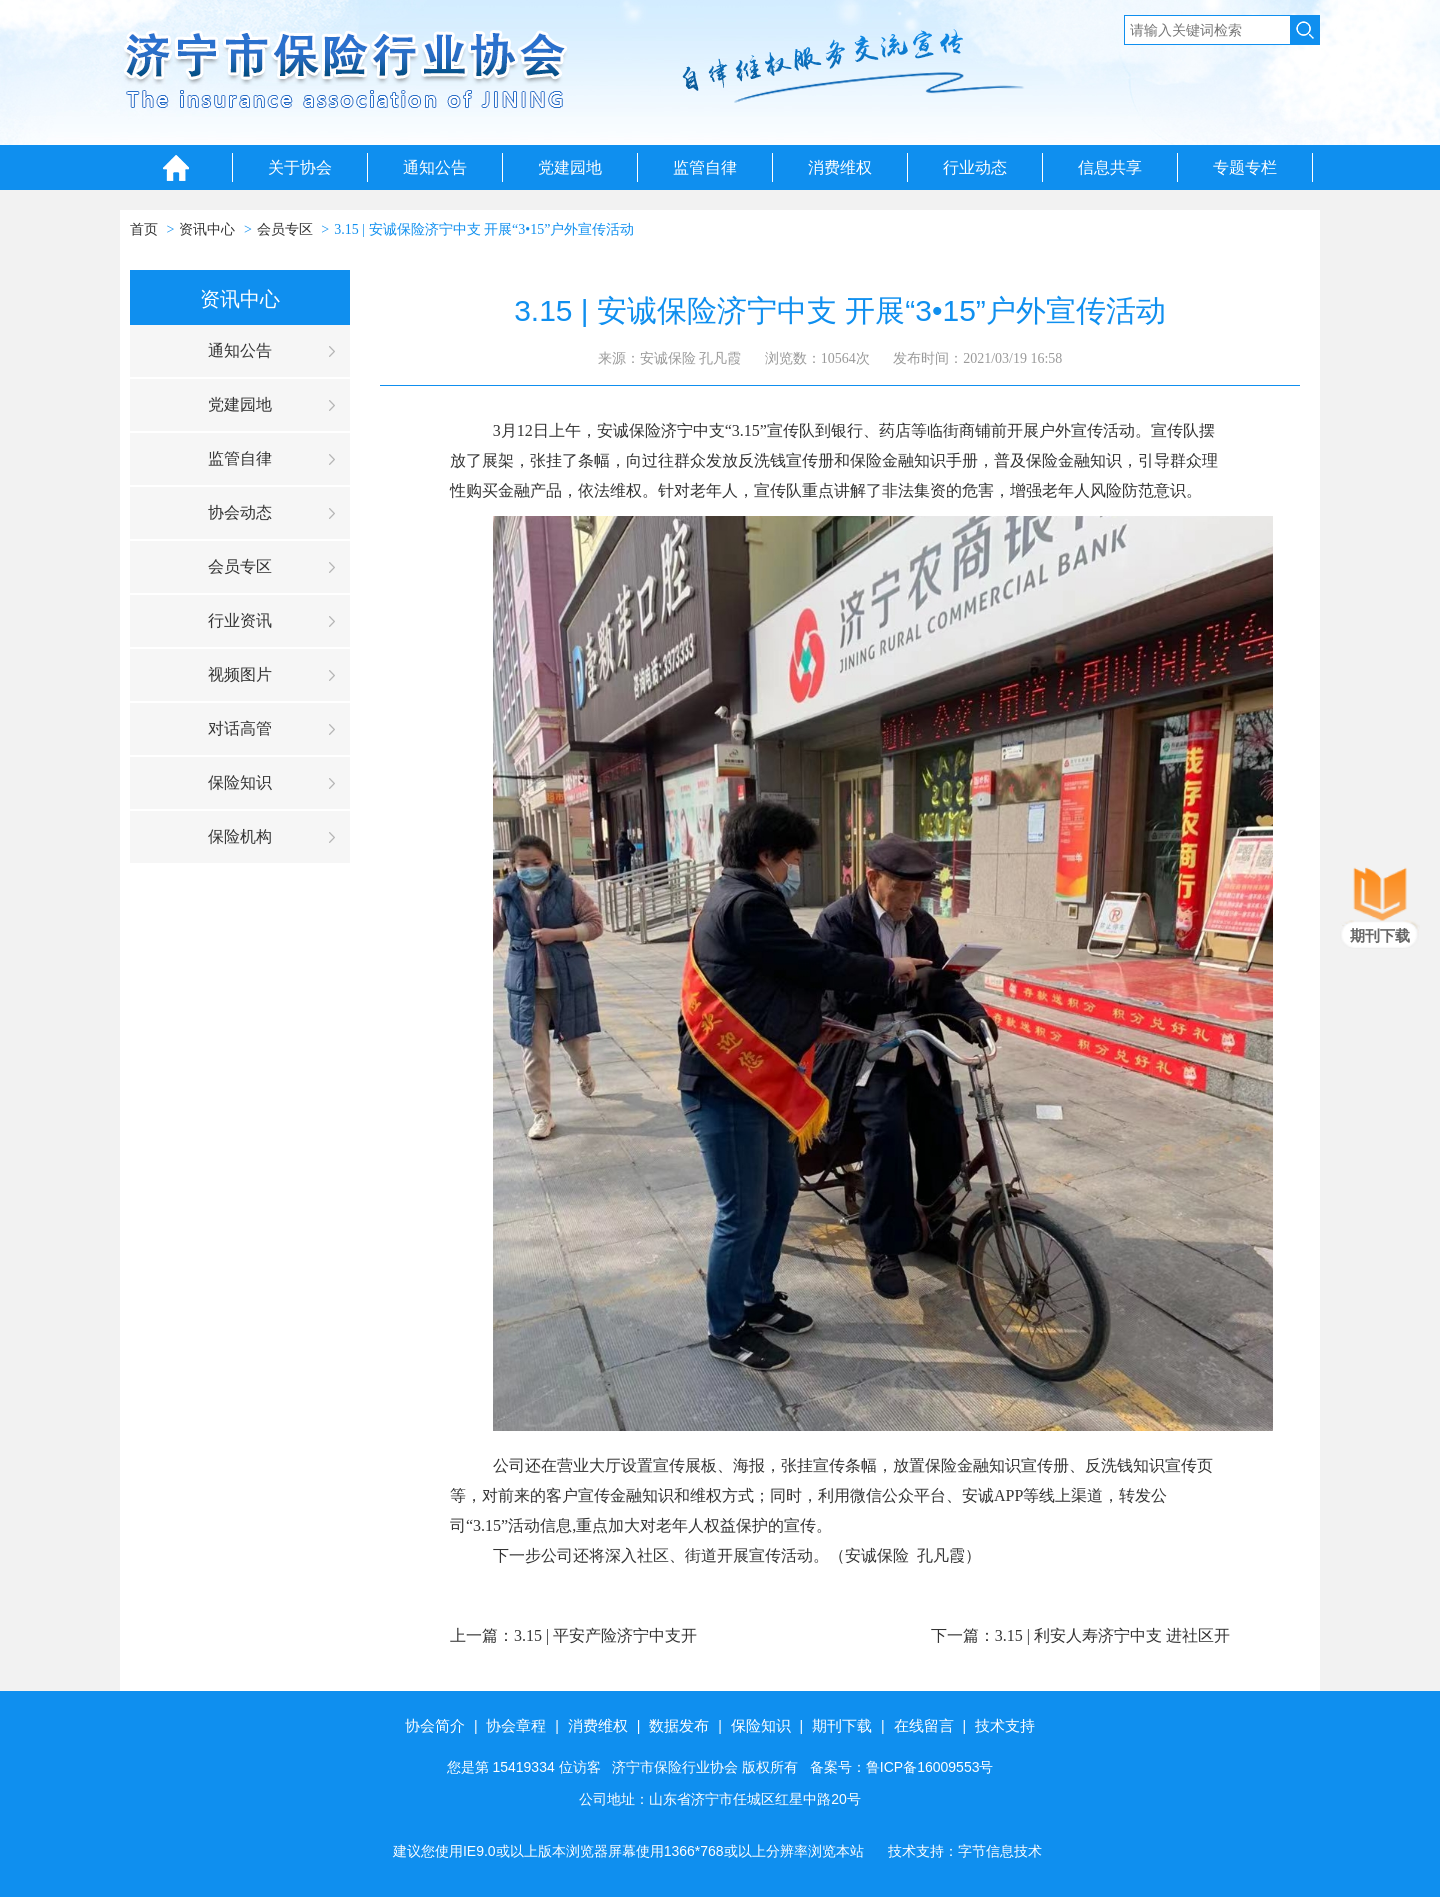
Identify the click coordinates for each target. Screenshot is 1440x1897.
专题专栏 (1245, 167)
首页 (144, 229)
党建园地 (570, 167)
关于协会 (300, 167)
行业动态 (975, 167)
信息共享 (1110, 167)
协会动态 (240, 512)
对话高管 (240, 728)
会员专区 (285, 229)
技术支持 (1005, 1725)
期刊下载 (842, 1725)
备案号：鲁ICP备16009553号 (902, 1767)
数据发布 (679, 1725)
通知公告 (435, 167)
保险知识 (240, 782)
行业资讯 (240, 620)
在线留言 (924, 1725)
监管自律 (705, 167)
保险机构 (240, 836)
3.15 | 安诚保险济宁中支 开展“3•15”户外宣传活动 (484, 229)
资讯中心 (207, 229)
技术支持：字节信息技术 (965, 1851)
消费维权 (840, 167)
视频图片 (240, 674)
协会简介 (435, 1725)
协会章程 (516, 1725)
